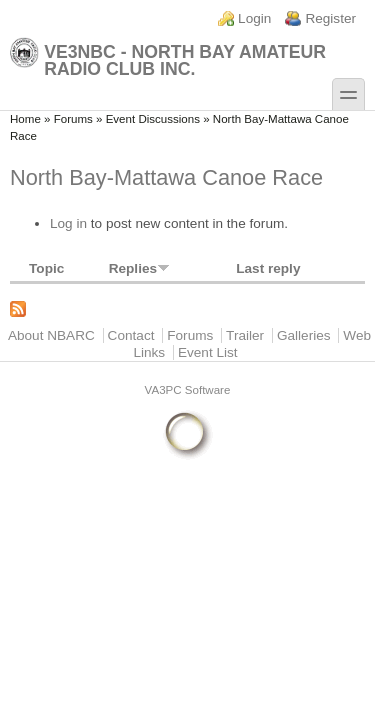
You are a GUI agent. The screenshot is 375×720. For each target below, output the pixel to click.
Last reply (268, 268)
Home (25, 119)
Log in (68, 223)
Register (330, 18)
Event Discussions (153, 119)
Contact (131, 335)
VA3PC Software (188, 390)
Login (254, 18)
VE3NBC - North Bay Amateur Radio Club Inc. (168, 57)
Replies (139, 268)
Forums (73, 119)
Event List (208, 352)
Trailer (245, 335)
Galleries (304, 335)
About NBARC (51, 335)
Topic (46, 268)
